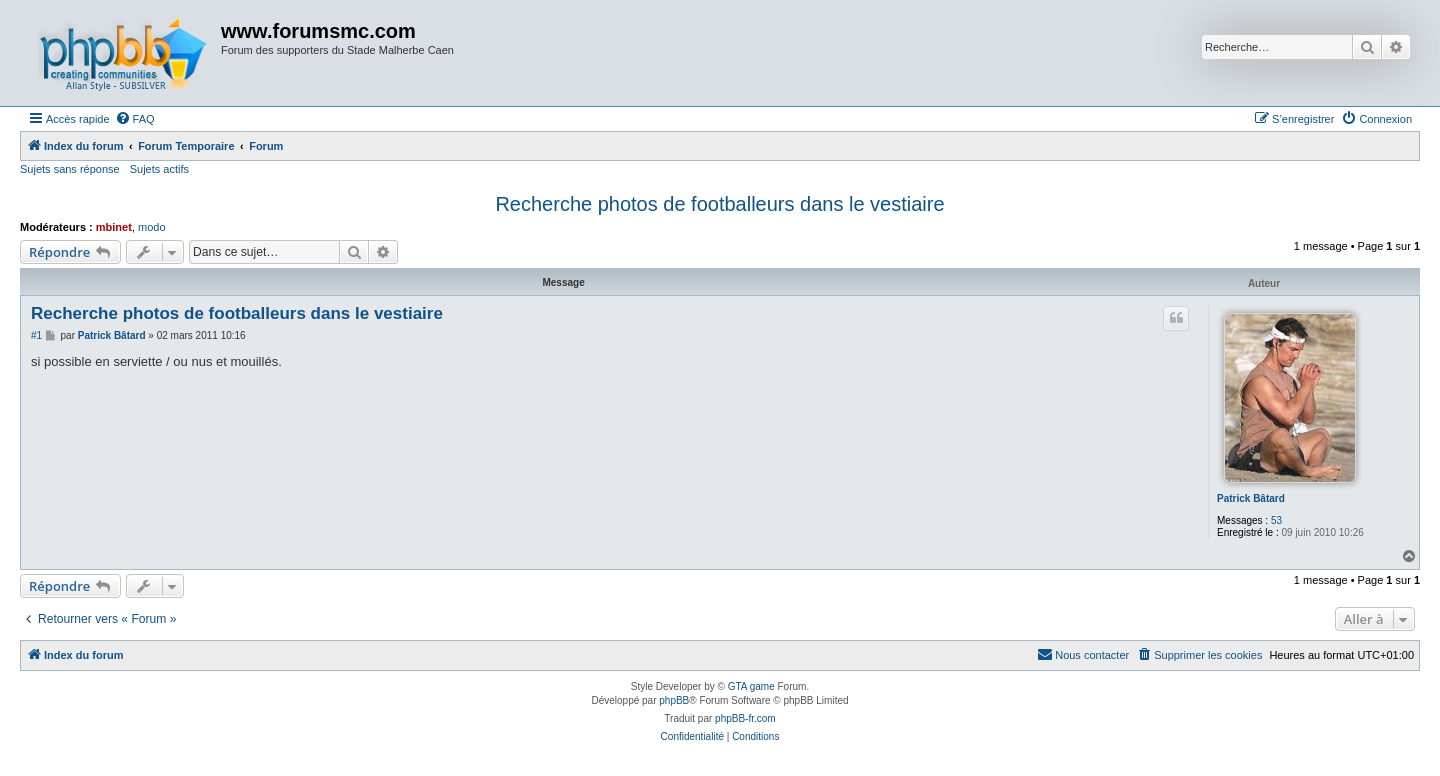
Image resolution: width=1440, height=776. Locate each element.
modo (152, 227)
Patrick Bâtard (1251, 498)
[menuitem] (135, 119)
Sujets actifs (159, 169)
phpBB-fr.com (745, 718)
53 (1276, 520)
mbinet (114, 227)
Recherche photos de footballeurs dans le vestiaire (719, 204)
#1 (36, 335)
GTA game (751, 686)
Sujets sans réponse (70, 169)
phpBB (674, 700)
